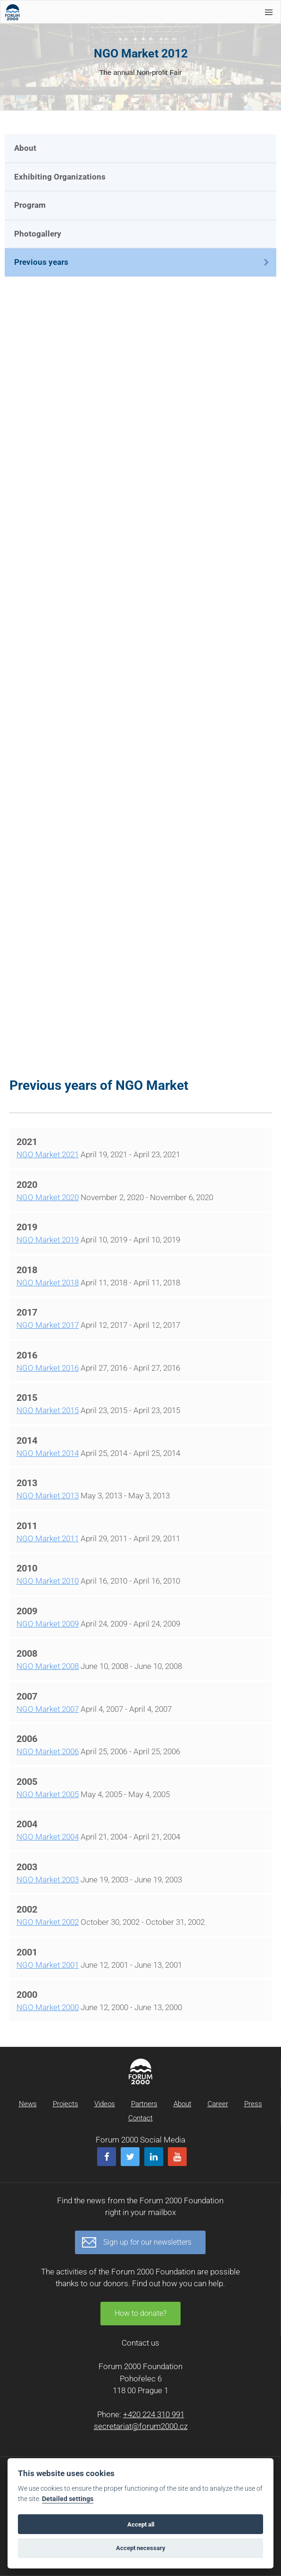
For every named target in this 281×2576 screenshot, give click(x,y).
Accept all (140, 2524)
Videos (104, 2104)
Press (253, 2104)
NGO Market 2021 (48, 1154)
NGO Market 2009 (48, 1623)
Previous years (41, 262)
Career (217, 2104)
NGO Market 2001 (48, 1965)
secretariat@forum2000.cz (141, 2426)
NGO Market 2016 (48, 1368)
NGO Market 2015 (48, 1410)
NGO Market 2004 (48, 1836)
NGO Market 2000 (48, 2007)
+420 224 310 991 (153, 2414)
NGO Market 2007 (48, 1709)
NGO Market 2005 (48, 1794)
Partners (144, 2104)
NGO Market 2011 (48, 1538)
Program (30, 205)
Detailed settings (67, 2499)
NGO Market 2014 (48, 1453)
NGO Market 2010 (48, 1581)
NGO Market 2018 (48, 1282)
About (25, 148)
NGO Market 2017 (48, 1325)
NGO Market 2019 (48, 1239)
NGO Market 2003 (48, 1879)
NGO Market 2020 (48, 1197)
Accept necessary (140, 2547)
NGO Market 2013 (48, 1495)
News (28, 2104)
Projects (65, 2104)
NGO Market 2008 (48, 1666)
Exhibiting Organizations (60, 176)
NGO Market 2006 (48, 1751)
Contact (140, 2118)
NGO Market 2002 (48, 1922)
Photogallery (37, 233)
